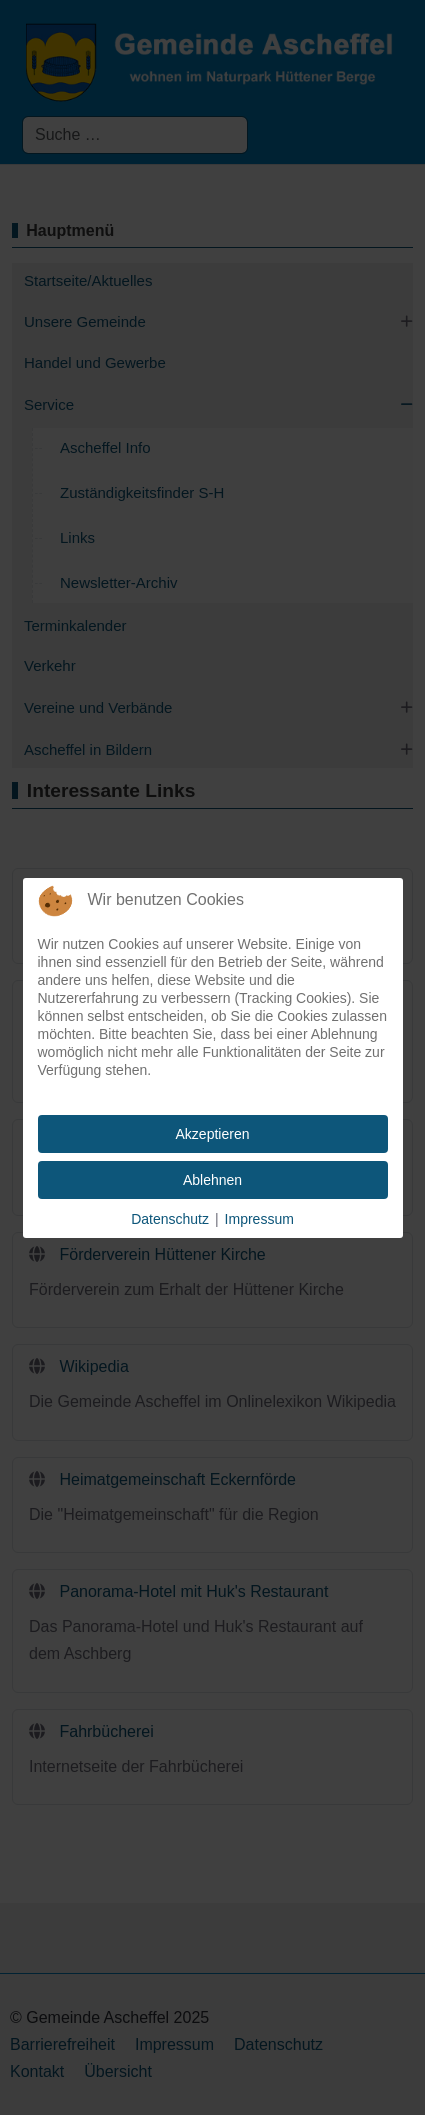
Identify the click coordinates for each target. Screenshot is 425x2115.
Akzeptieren (213, 1134)
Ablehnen (212, 1180)
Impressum (259, 1219)
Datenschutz (170, 1219)
